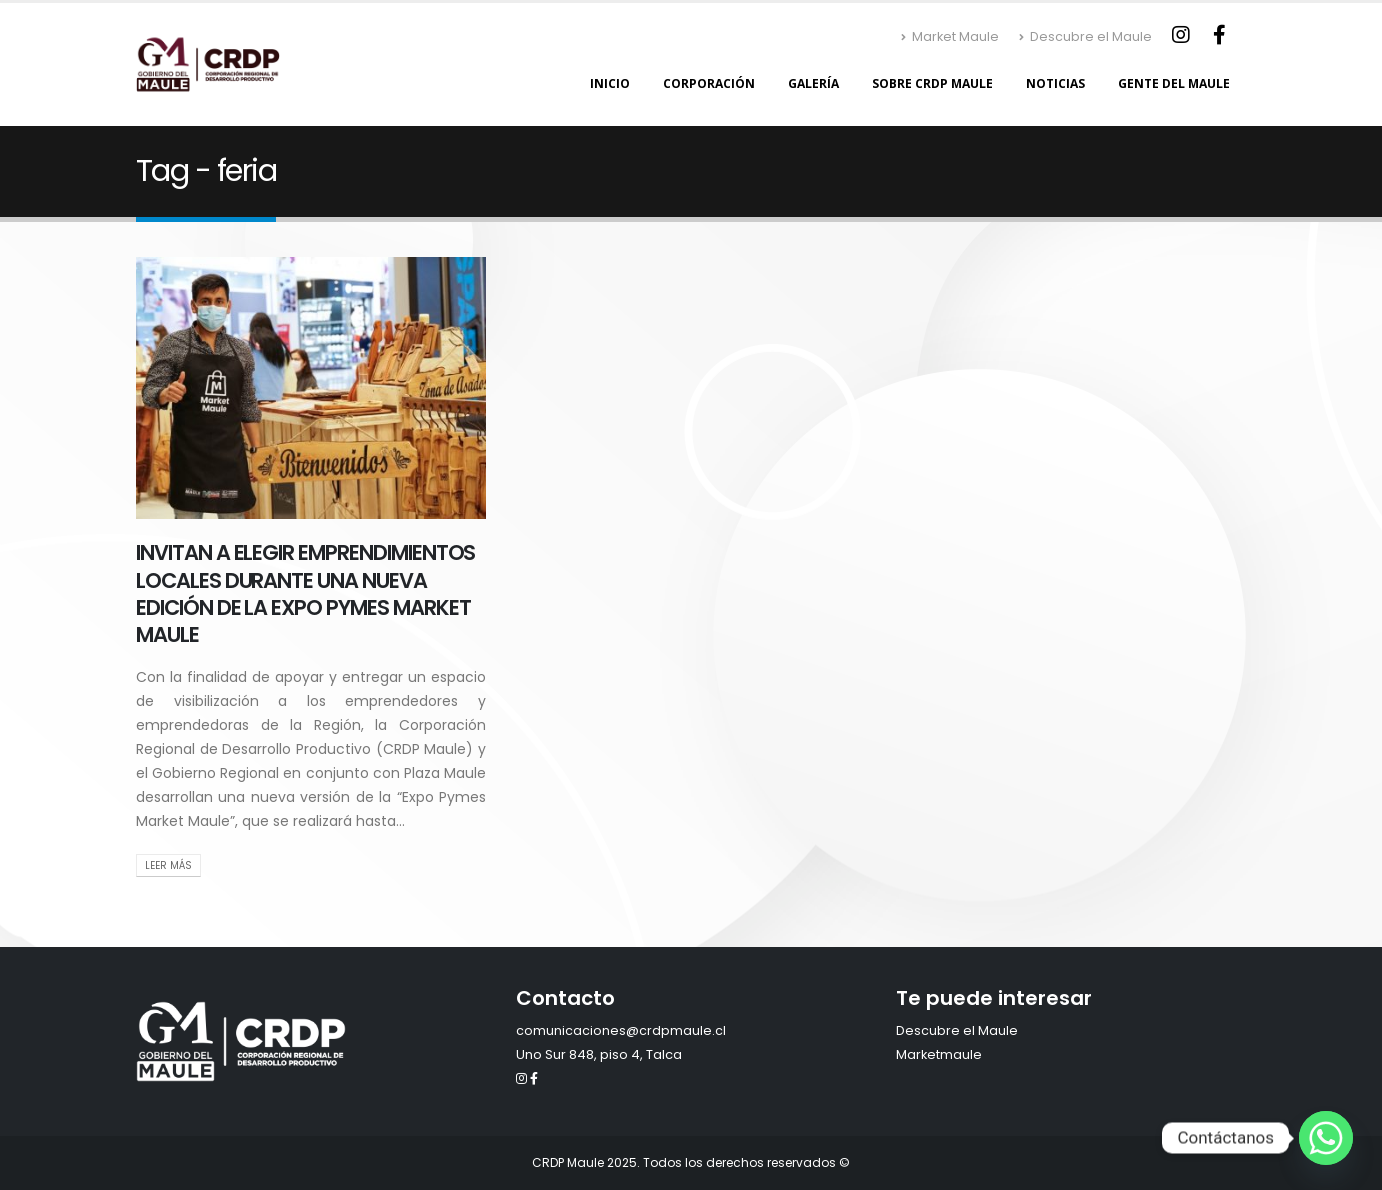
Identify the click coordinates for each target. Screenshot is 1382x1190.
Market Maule (950, 36)
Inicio (610, 83)
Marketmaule (939, 1054)
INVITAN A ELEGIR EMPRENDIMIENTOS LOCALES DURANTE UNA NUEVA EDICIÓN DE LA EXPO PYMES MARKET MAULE (305, 593)
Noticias (1055, 83)
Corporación (709, 83)
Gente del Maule (1174, 83)
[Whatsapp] (1326, 1138)
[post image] (311, 388)
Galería (813, 83)
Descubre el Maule (1085, 36)
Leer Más (168, 865)
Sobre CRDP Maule (932, 83)
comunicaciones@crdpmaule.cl (621, 1030)
